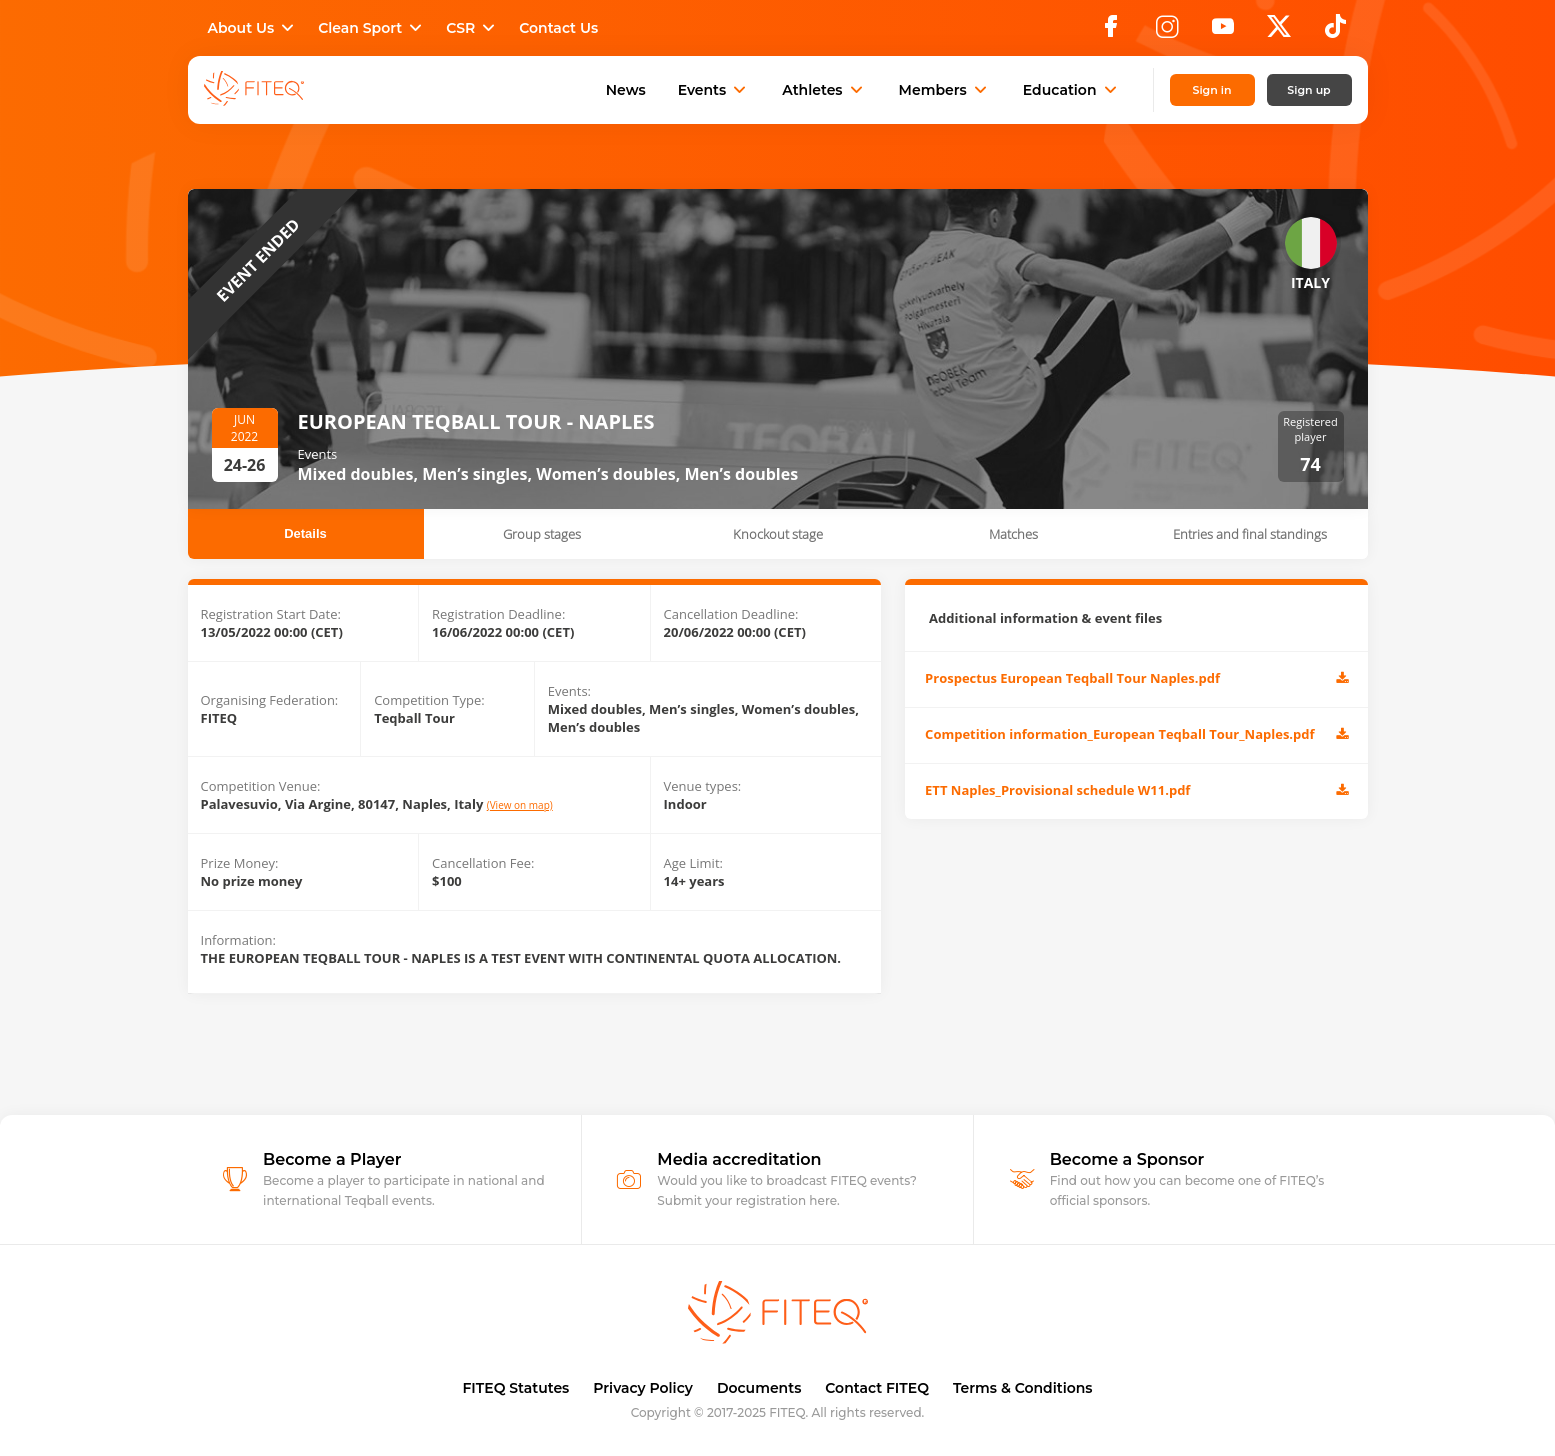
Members (945, 90)
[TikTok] (1335, 32)
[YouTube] (1223, 32)
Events (714, 90)
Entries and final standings (1250, 534)
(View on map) (520, 805)
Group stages (542, 534)
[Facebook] (1111, 32)
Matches (1013, 534)
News (626, 90)
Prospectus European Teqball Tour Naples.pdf (1136, 679)
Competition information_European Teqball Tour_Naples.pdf (1136, 735)
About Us (253, 28)
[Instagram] (1167, 32)
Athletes (824, 90)
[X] (1279, 32)
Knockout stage (778, 534)
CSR (472, 28)
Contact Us (558, 28)
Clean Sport (372, 28)
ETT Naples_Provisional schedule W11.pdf (1136, 791)
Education (1072, 90)
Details (305, 533)
